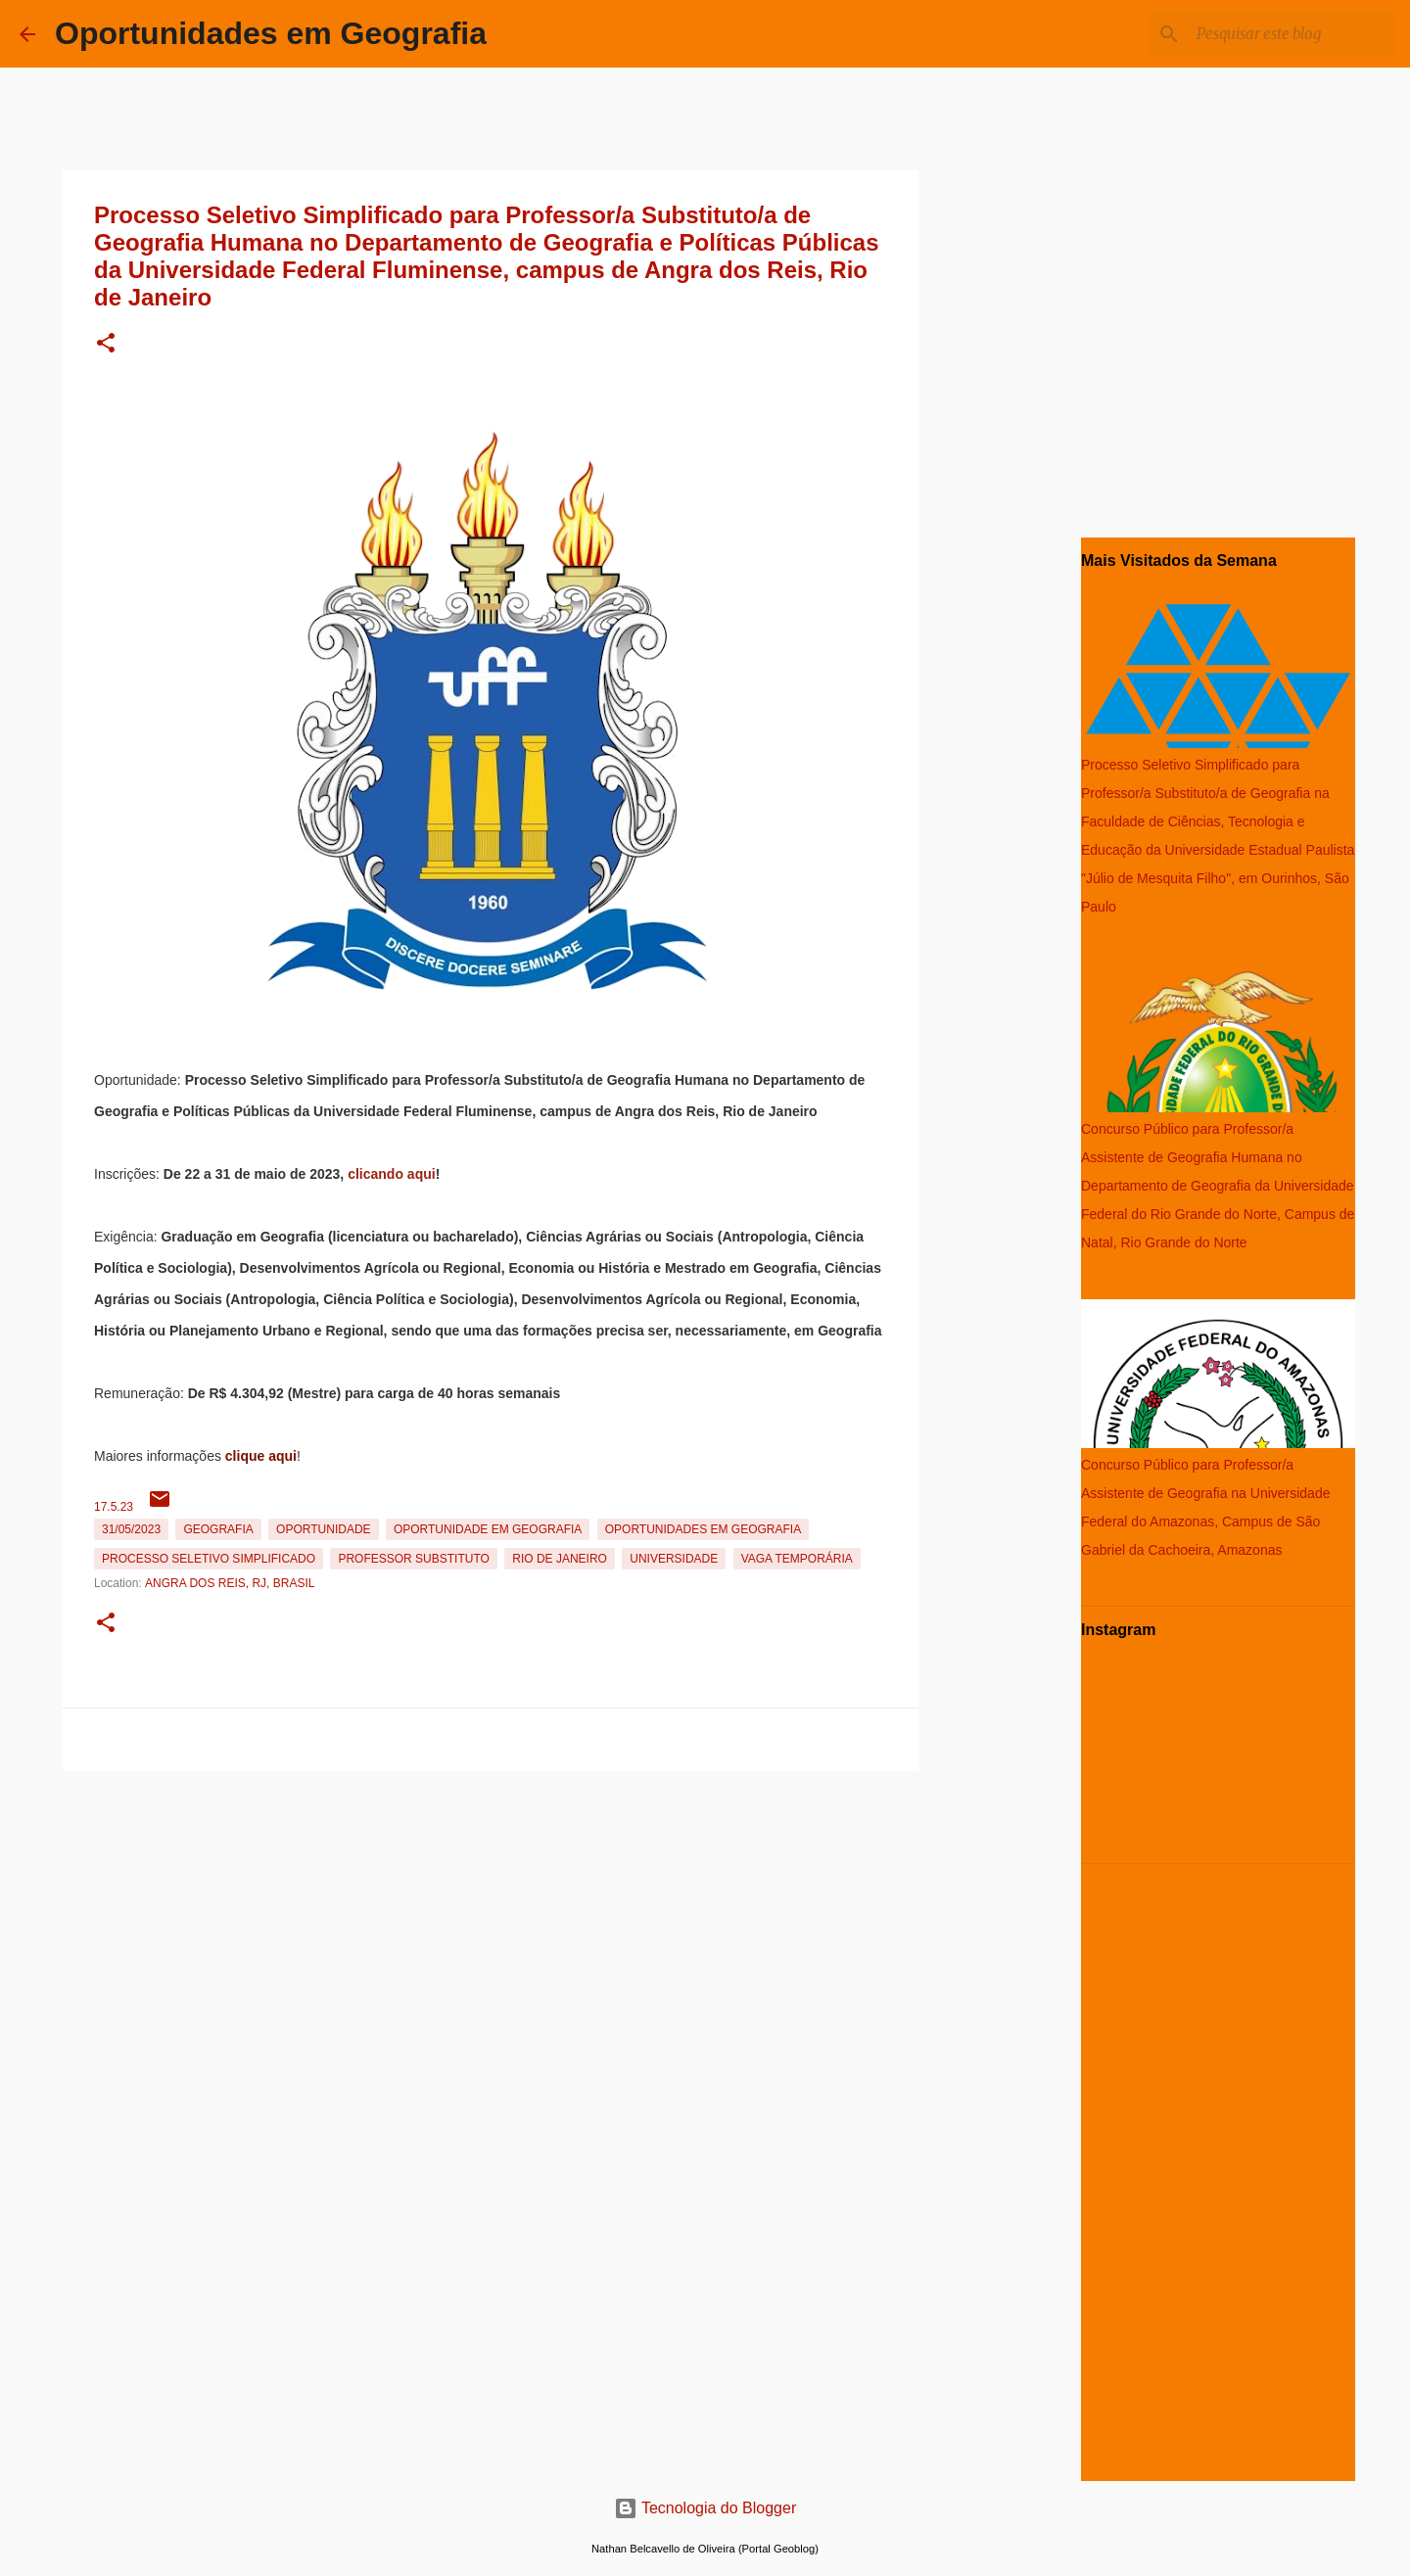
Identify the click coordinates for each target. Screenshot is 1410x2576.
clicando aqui (391, 1174)
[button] (106, 344)
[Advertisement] (490, 1916)
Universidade (674, 1559)
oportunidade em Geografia (488, 1529)
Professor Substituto (413, 1559)
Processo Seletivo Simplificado (208, 1559)
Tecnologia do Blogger (705, 2508)
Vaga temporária (797, 1559)
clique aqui (261, 1456)
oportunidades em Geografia (703, 1529)
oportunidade (323, 1529)
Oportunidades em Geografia (271, 33)
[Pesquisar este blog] (1291, 34)
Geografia (218, 1529)
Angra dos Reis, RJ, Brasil (229, 1583)
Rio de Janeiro (559, 1559)
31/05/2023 (131, 1529)
